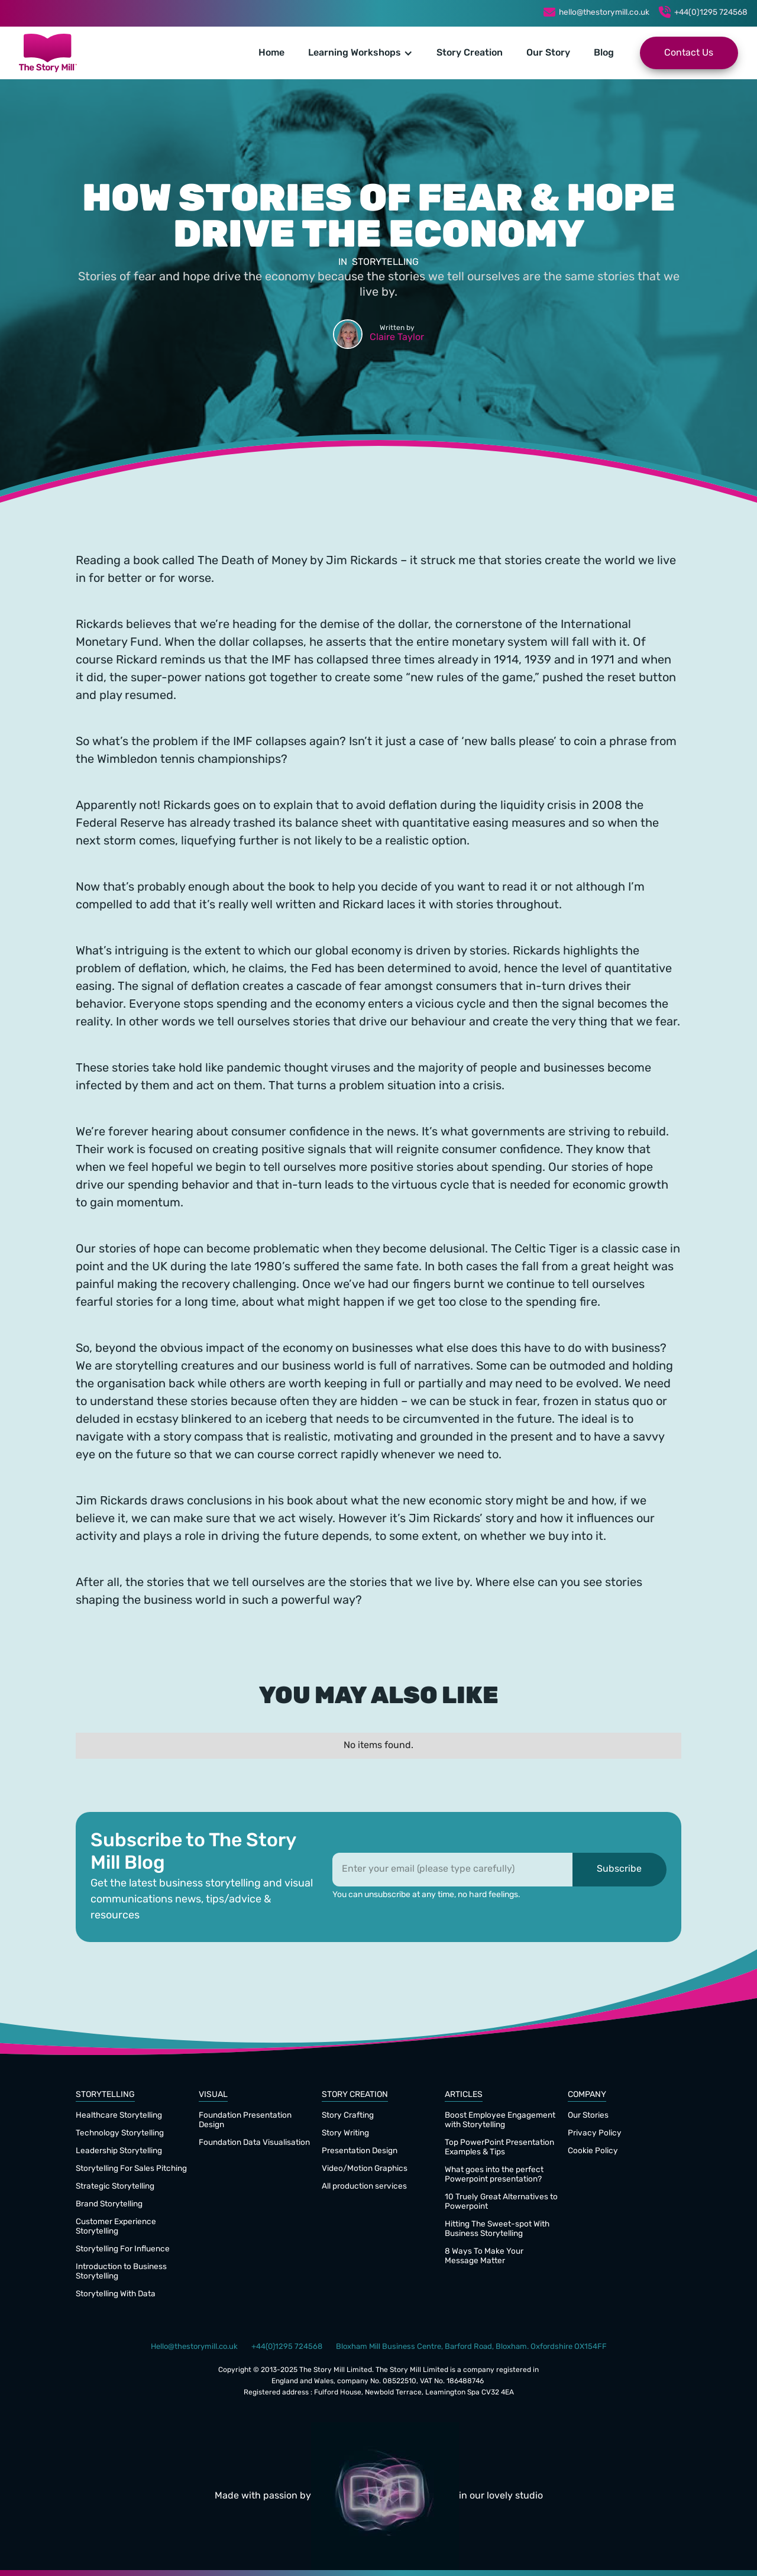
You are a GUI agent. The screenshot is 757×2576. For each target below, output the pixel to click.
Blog (604, 53)
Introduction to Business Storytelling (121, 2271)
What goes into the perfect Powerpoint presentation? (494, 2174)
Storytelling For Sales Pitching (131, 2169)
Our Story (548, 53)
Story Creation (469, 53)
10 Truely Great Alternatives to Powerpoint (501, 2202)
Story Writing (345, 2133)
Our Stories (588, 2115)
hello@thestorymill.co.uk (604, 13)
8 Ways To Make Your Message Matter (484, 2256)
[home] (48, 53)
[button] (360, 53)
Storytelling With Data (116, 2294)
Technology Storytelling (120, 2133)
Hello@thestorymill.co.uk (194, 2347)
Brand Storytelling (109, 2204)
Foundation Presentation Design (245, 2120)
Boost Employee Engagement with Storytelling (500, 2120)
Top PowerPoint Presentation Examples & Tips (499, 2147)
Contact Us (688, 53)
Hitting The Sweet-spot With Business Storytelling (497, 2229)
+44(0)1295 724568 (711, 13)
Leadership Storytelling (119, 2151)
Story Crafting (348, 2115)
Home (271, 53)
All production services (364, 2186)
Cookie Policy (593, 2151)
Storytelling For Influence (123, 2249)
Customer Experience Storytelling (116, 2226)
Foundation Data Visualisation (254, 2143)
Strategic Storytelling (115, 2186)
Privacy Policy (595, 2133)
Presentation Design (359, 2151)
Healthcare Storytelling (119, 2115)
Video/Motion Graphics (364, 2169)
